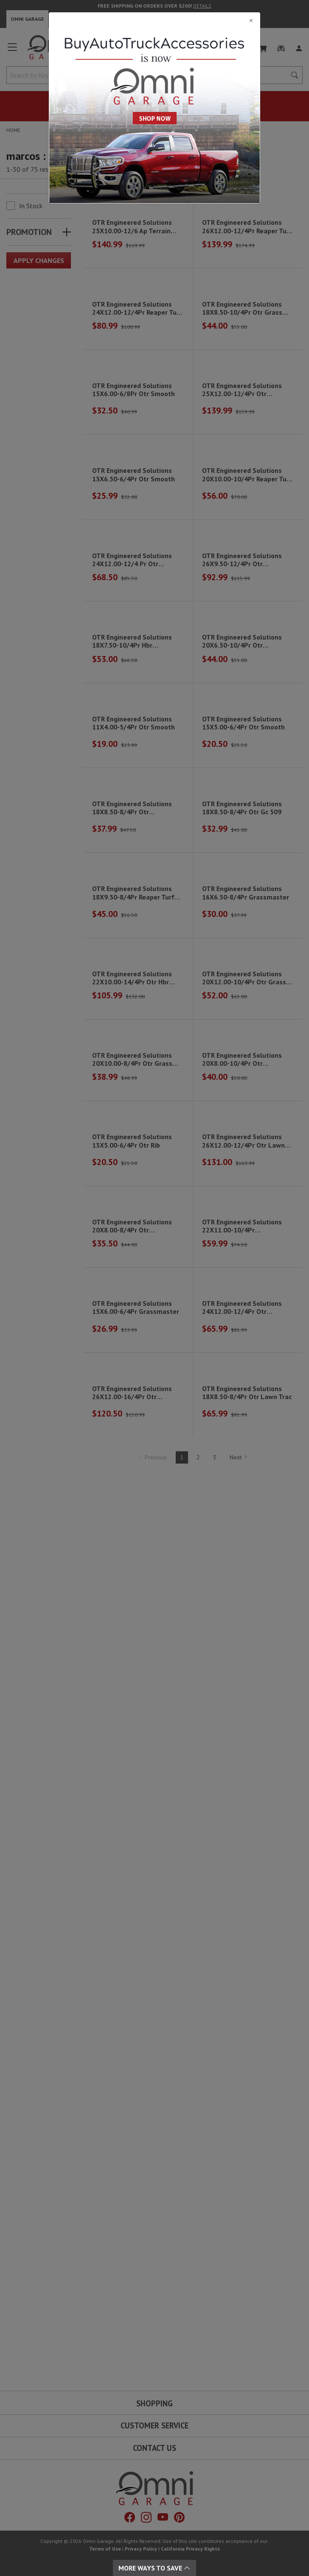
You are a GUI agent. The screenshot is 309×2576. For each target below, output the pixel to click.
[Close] (154, 20)
